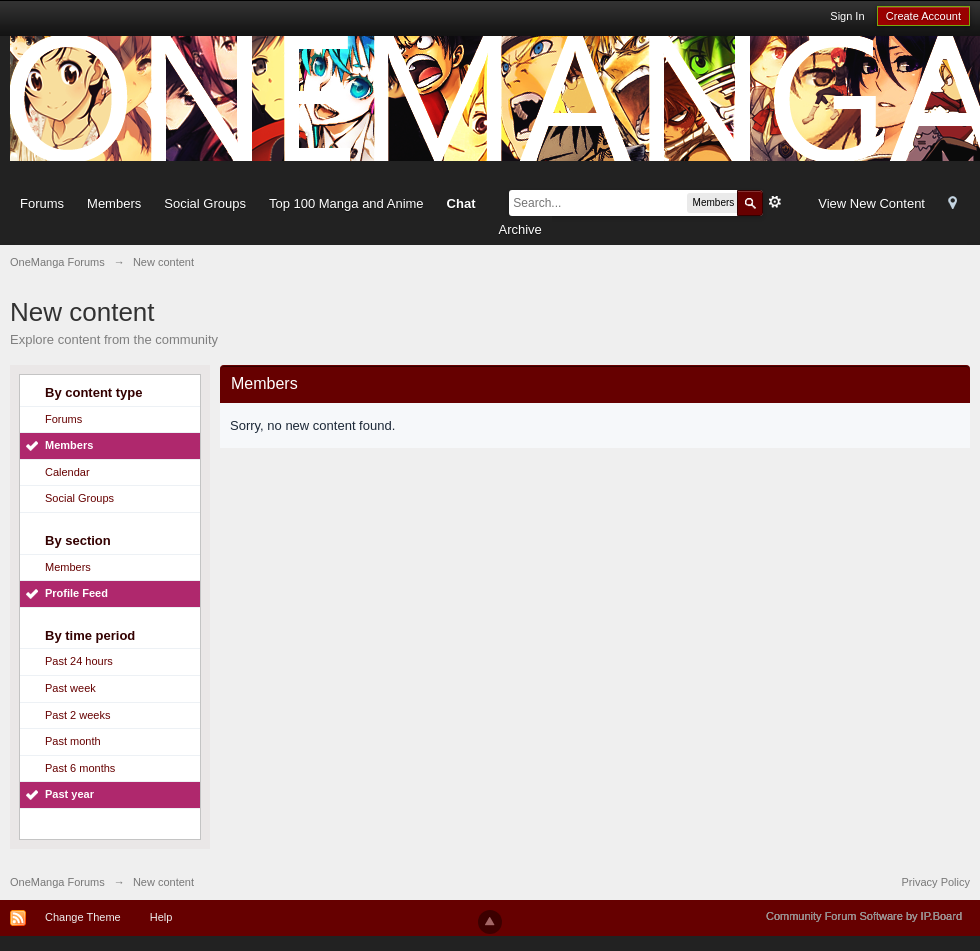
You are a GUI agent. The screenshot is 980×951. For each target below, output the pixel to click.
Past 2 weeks (77, 715)
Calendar (67, 472)
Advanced (775, 202)
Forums (42, 203)
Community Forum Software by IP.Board (864, 916)
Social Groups (205, 203)
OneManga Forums (57, 882)
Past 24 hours (79, 661)
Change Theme (83, 917)
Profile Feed (76, 593)
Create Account (923, 16)
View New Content (871, 203)
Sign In (847, 16)
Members (114, 203)
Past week (70, 688)
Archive (519, 229)
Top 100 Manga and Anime (346, 203)
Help (161, 917)
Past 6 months (80, 768)
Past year (69, 794)
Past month (73, 741)
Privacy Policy (936, 882)
